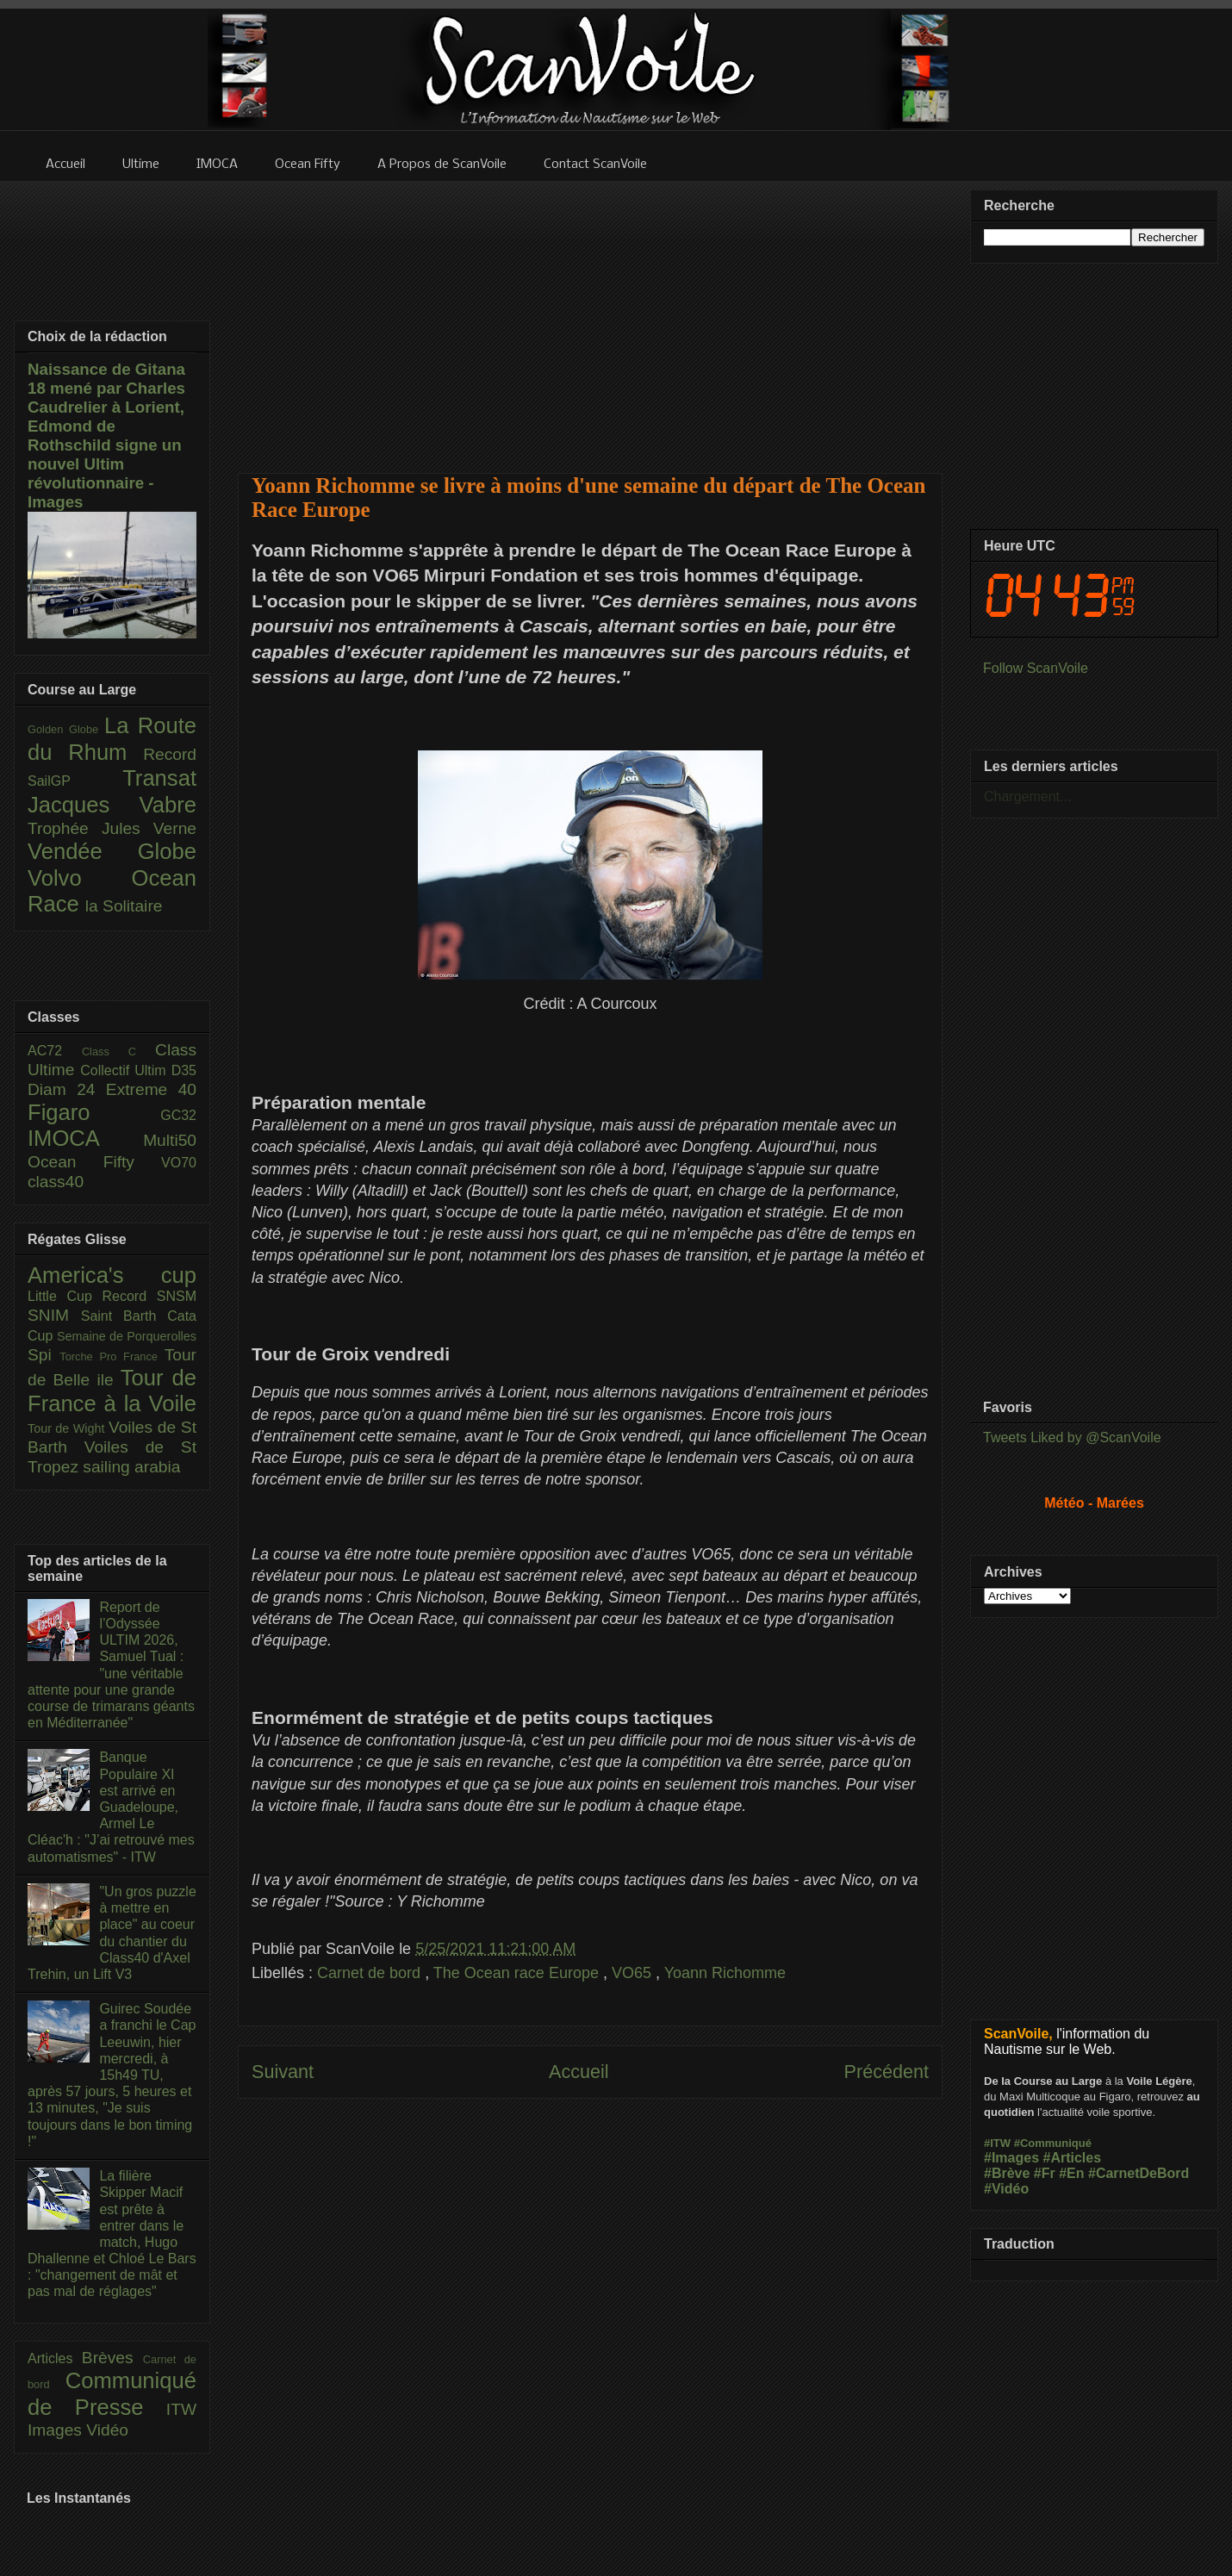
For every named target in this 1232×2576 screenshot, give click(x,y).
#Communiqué (1053, 2143)
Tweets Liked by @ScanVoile (1072, 1437)
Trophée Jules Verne (112, 828)
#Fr (1044, 2173)
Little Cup (65, 1296)
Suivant (283, 2071)
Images (57, 2430)
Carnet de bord (371, 1973)
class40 (56, 1182)
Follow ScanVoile (1035, 668)
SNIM (54, 1315)
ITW (181, 2409)
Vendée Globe (112, 851)
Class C (118, 1051)
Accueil (579, 2071)
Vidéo (107, 2430)
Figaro (94, 1112)
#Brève (1007, 2173)
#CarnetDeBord (1138, 2173)
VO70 (178, 1162)
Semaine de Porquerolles (126, 1336)
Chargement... (1027, 796)
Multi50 (169, 1140)
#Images (1011, 2157)
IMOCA (85, 1138)
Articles (55, 2358)
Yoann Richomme (725, 1973)
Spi (43, 1355)
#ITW (997, 2143)
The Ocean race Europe (518, 1973)
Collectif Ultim (125, 1070)
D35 (183, 1070)
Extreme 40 (151, 1089)
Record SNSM (149, 1296)
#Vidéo (1006, 2188)
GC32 (178, 1115)
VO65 (634, 1973)
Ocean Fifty (94, 1162)
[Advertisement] (590, 316)
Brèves (112, 2358)
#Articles (1072, 2157)
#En (1071, 2173)
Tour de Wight (68, 1428)
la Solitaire (124, 906)
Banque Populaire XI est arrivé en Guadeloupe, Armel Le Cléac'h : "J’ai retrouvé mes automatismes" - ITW (111, 1807)
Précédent (886, 2071)
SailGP (75, 781)
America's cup (112, 1275)
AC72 (55, 1050)
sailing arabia (131, 1467)
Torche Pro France (111, 1356)
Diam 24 (67, 1089)
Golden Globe (66, 729)
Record (169, 754)
